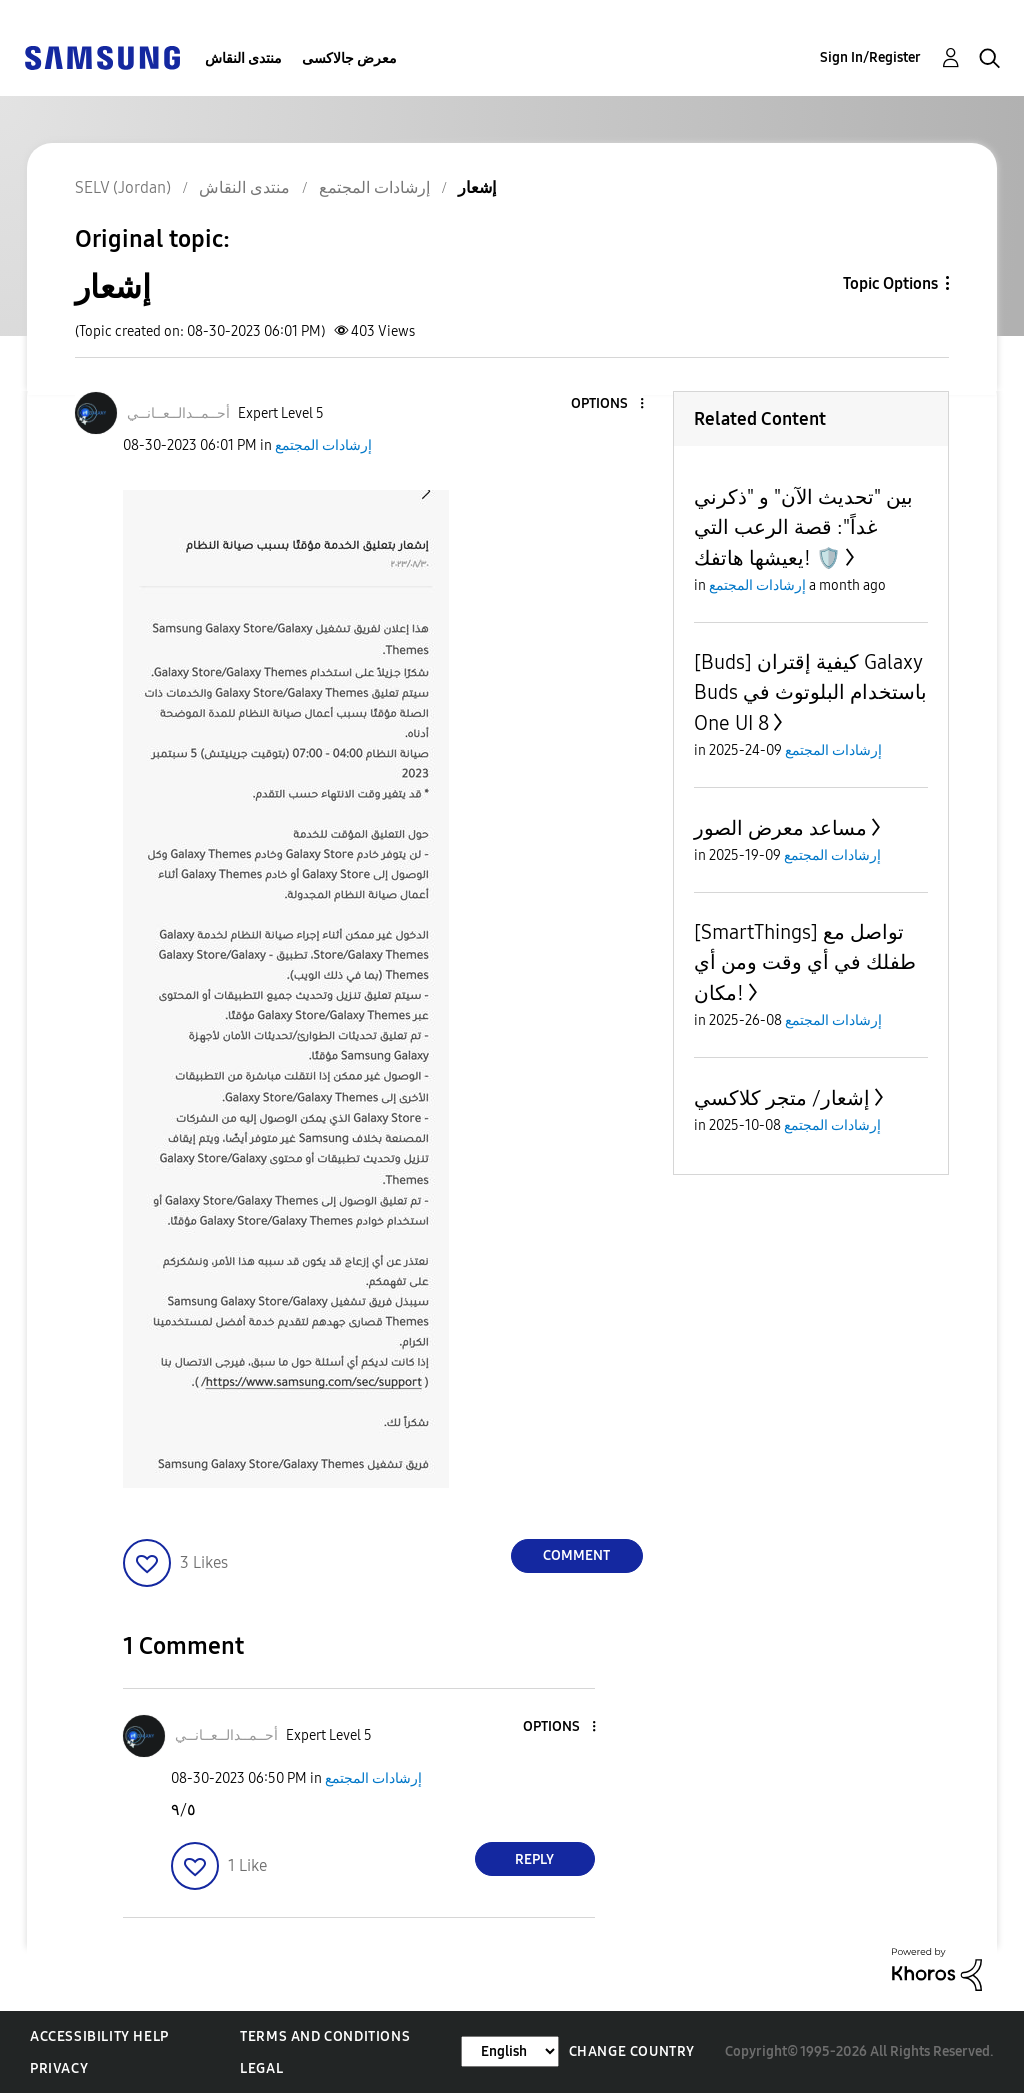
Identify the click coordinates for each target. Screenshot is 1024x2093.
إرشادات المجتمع (323, 445)
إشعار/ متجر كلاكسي (782, 1098)
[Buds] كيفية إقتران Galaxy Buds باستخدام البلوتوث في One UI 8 (810, 692)
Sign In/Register (870, 57)
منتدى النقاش (243, 58)
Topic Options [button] (890, 283)
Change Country (632, 2051)
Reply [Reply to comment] (534, 1859)
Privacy (59, 2068)
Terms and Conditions (325, 2036)
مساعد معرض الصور (780, 828)
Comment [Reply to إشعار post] (576, 1555)
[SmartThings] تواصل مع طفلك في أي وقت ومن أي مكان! (805, 962)
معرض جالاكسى (349, 58)
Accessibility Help (99, 2036)
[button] (608, 404)
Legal (261, 2068)
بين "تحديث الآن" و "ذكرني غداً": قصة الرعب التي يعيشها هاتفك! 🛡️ (803, 527)
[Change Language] (510, 2051)
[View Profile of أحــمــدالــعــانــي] (178, 413)
